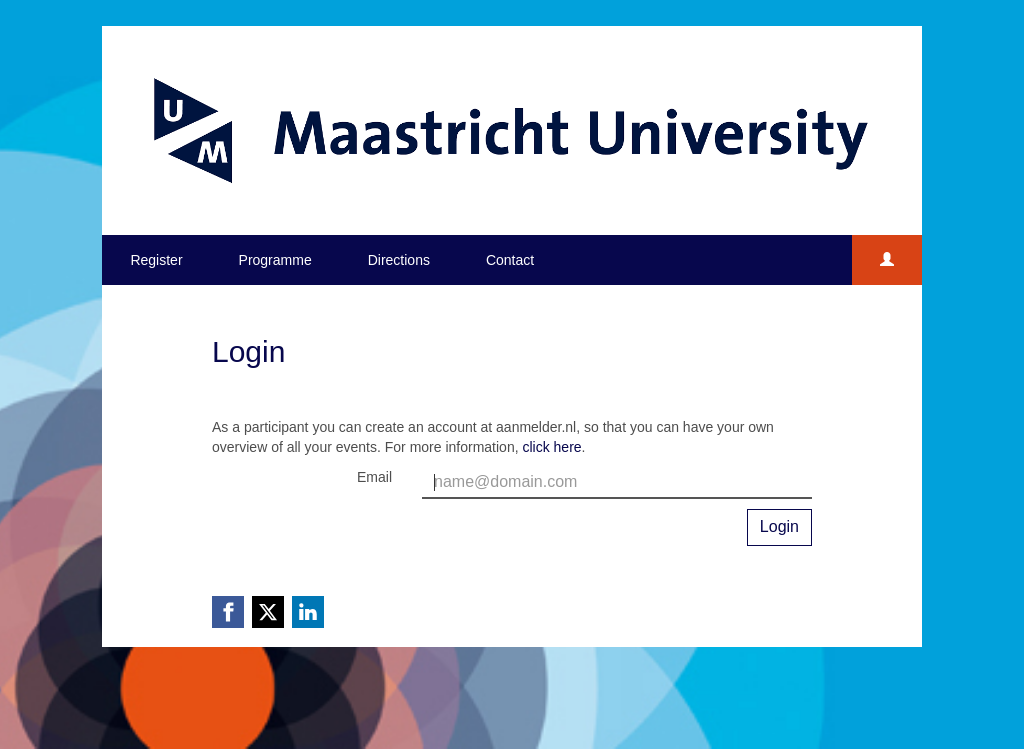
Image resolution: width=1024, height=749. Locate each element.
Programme (275, 260)
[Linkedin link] (308, 612)
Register (156, 260)
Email (374, 477)
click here (551, 447)
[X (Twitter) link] (268, 612)
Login (779, 526)
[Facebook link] (228, 612)
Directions (399, 260)
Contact (510, 260)
